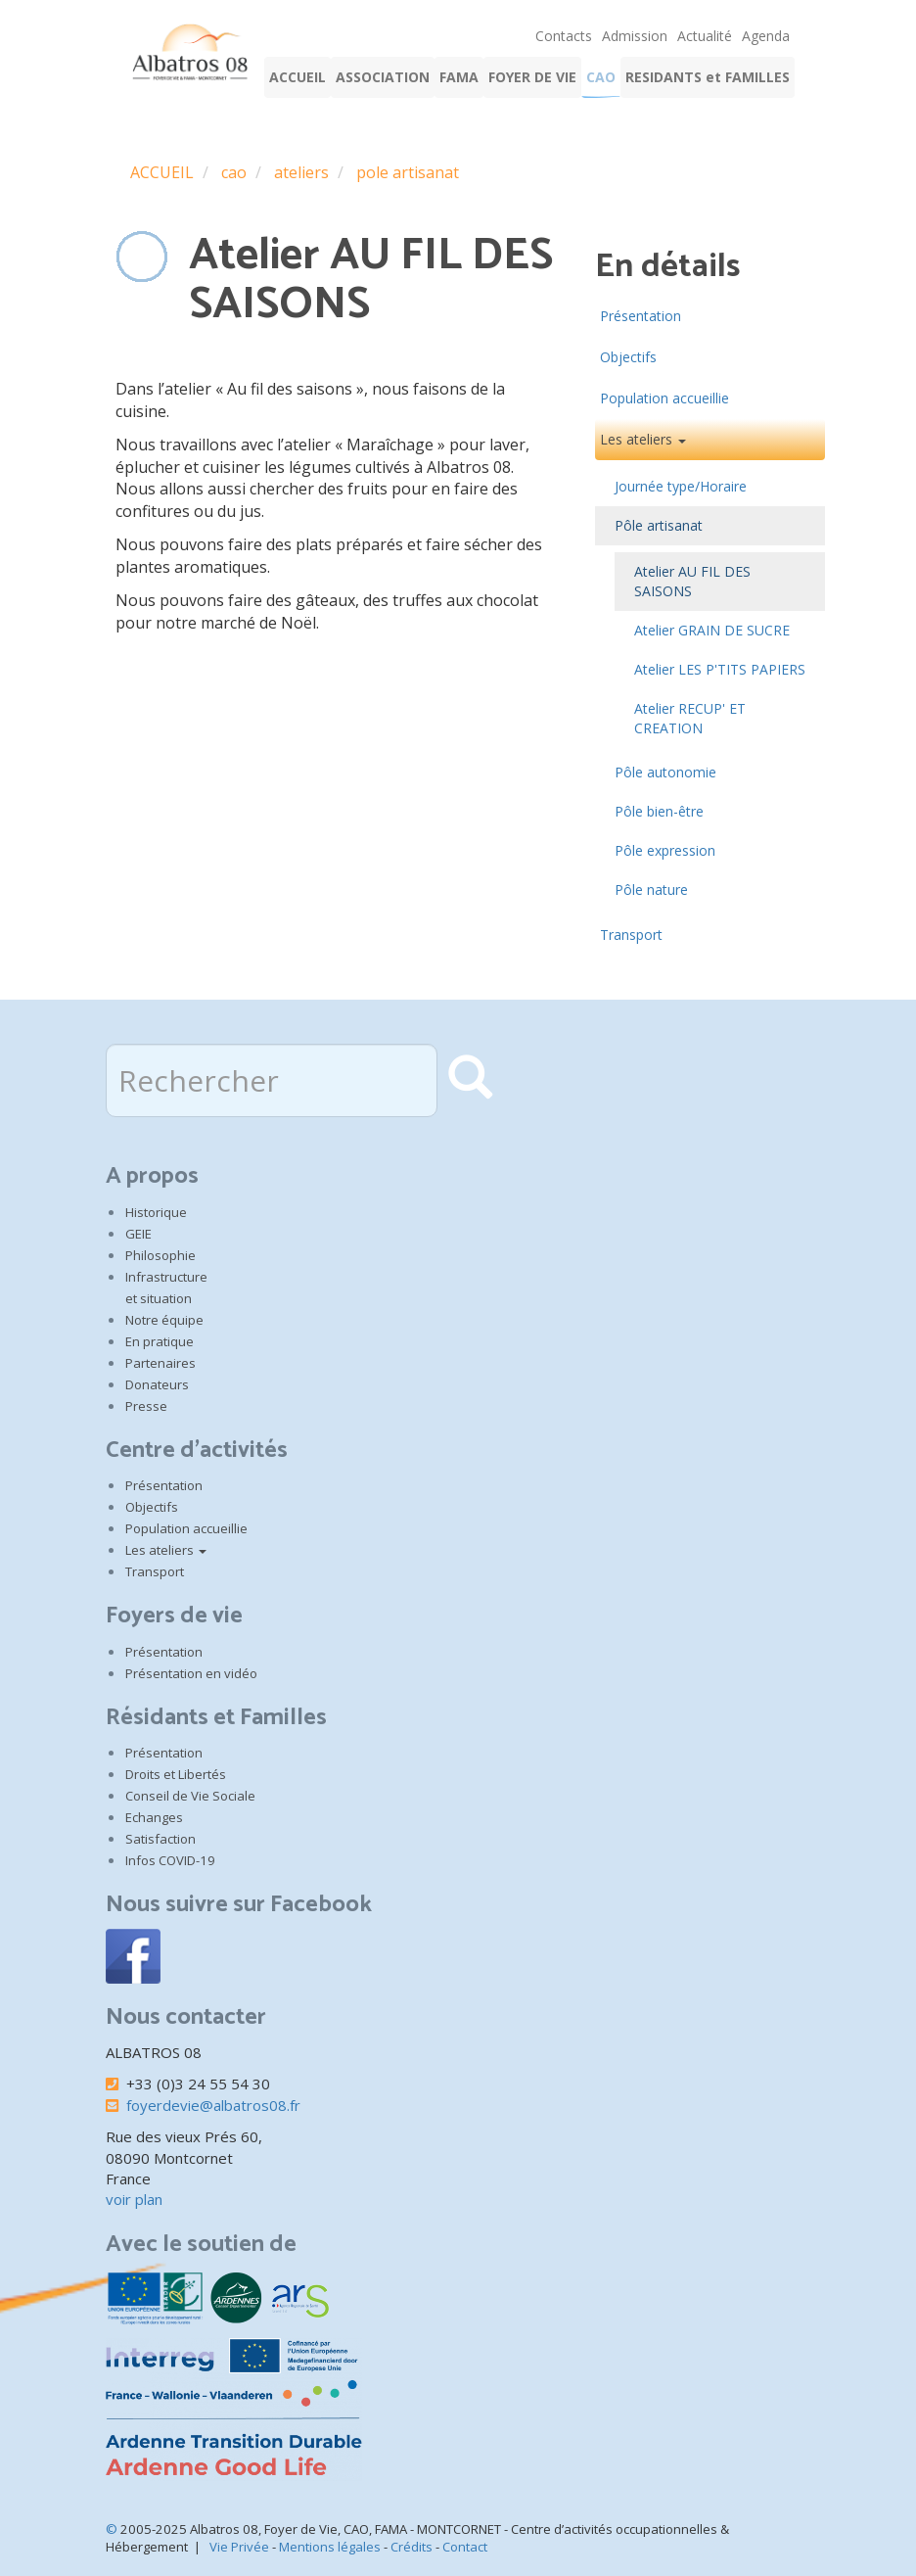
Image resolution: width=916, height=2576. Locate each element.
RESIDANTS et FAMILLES (707, 77)
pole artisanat (407, 172)
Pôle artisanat (659, 525)
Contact (464, 2546)
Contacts (563, 35)
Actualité (704, 35)
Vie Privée (239, 2546)
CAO (601, 77)
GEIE (138, 1233)
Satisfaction (160, 1839)
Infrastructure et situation (166, 1287)
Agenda (766, 35)
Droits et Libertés (175, 1774)
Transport (631, 934)
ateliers (301, 172)
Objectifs (628, 357)
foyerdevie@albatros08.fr (213, 2105)
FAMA (459, 77)
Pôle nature (651, 889)
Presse (146, 1406)
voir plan (134, 2199)
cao (234, 172)
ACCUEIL (297, 77)
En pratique (159, 1341)
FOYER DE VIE (532, 77)
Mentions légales (330, 2546)
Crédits (411, 2546)
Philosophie (160, 1255)
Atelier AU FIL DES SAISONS (692, 581)
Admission (634, 35)
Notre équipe (164, 1320)
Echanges (154, 1817)
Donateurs (157, 1384)
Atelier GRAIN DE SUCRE (712, 630)
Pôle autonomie (665, 772)
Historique (156, 1212)
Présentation (640, 315)
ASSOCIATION (383, 77)
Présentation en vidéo (191, 1673)
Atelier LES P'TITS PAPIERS (719, 669)
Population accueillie (664, 398)
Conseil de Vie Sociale (190, 1795)
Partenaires (160, 1363)
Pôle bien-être (659, 811)
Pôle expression (665, 850)
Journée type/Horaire (681, 486)
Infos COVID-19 (170, 1860)
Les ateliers (643, 439)
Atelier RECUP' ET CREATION (690, 718)
